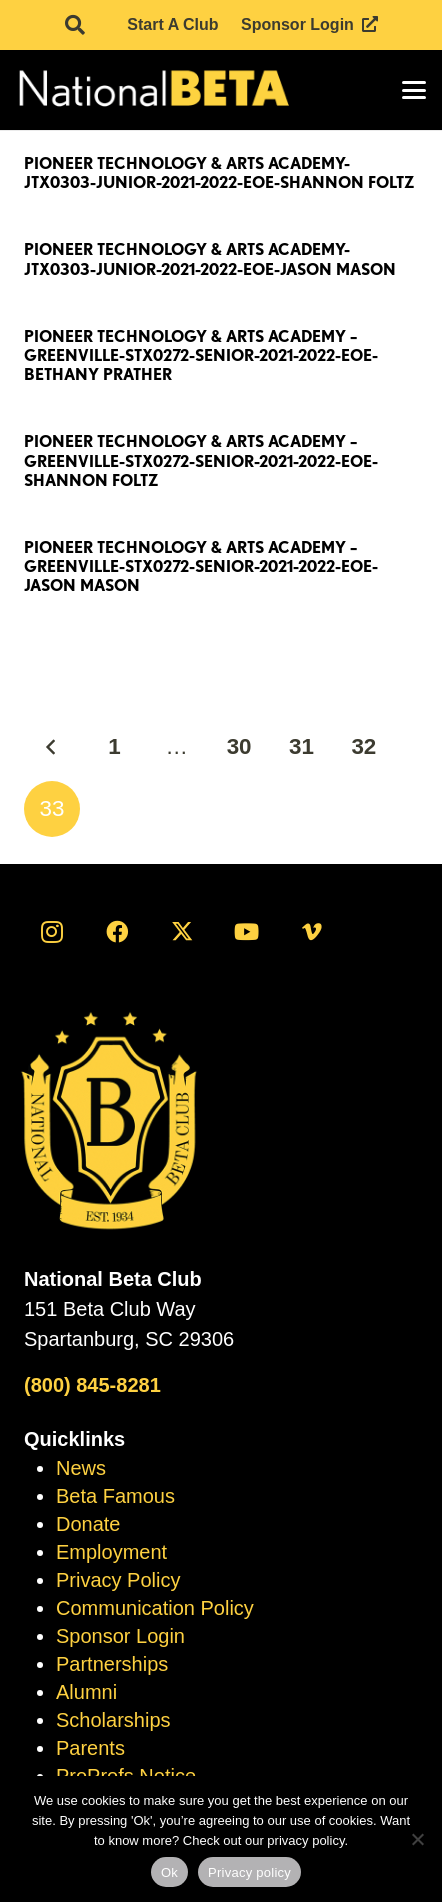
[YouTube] (247, 932)
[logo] (152, 90)
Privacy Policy (118, 1580)
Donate (88, 1524)
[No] (417, 1839)
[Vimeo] (312, 932)
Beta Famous (115, 1496)
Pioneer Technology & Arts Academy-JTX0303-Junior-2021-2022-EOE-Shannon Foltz (219, 173)
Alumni (86, 1692)
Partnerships (112, 1664)
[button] (75, 25)
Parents (90, 1748)
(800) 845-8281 (92, 1385)
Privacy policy (249, 1872)
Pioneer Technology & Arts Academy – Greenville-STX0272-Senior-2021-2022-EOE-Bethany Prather (201, 355)
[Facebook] (117, 932)
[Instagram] (52, 932)
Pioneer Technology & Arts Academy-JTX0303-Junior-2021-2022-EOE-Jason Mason (210, 259)
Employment (111, 1552)
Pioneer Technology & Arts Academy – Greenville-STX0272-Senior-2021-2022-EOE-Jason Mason (201, 566)
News (81, 1468)
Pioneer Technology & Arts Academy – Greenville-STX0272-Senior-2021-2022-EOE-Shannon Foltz (201, 460)
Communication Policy (155, 1608)
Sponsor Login (120, 1636)
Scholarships (113, 1720)
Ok (169, 1872)
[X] (182, 932)
